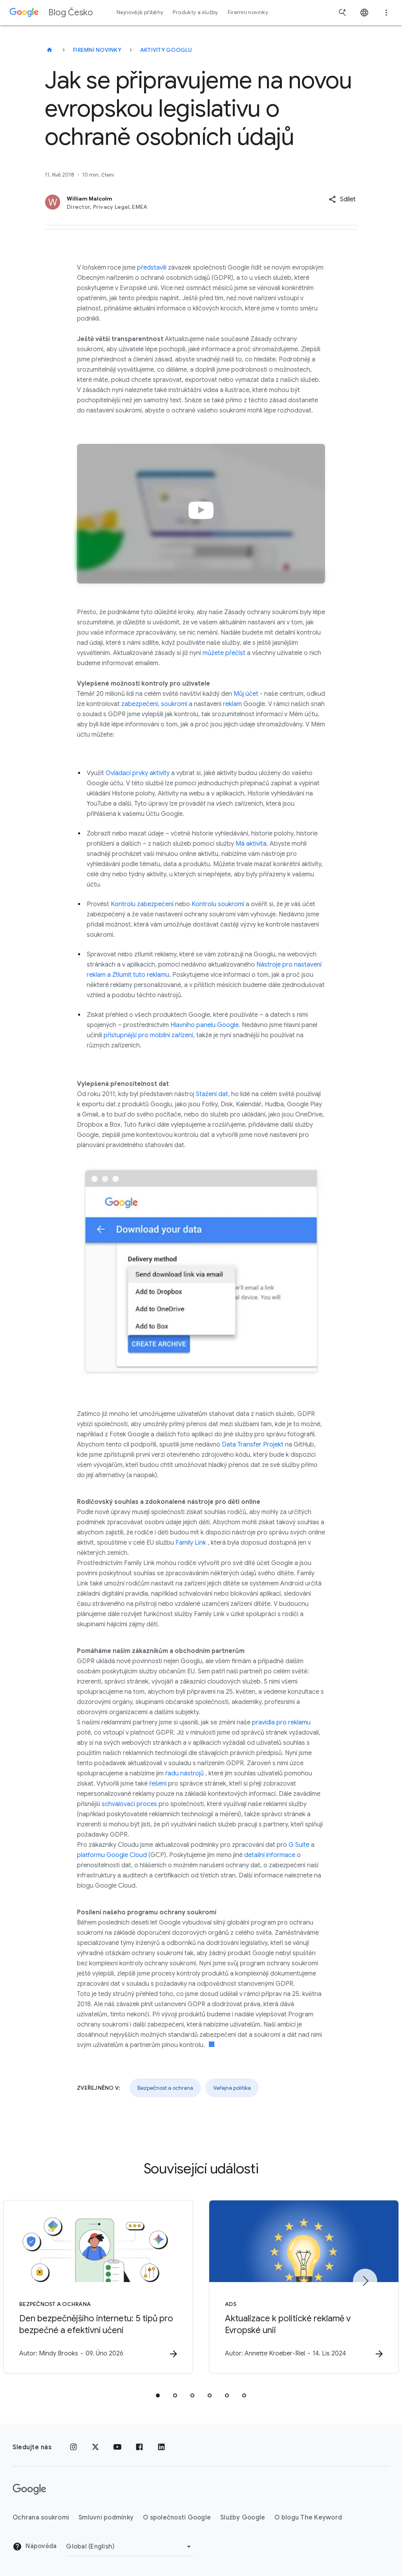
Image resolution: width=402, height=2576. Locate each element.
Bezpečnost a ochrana (165, 2087)
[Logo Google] (29, 2489)
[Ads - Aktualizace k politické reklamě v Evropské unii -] (303, 2286)
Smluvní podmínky (106, 2517)
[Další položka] (365, 2281)
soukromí (174, 704)
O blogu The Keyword (308, 2517)
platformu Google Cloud (112, 1855)
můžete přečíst (224, 653)
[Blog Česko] (49, 49)
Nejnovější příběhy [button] (140, 12)
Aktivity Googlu (166, 49)
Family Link (190, 1543)
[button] (342, 199)
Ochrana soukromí (41, 2517)
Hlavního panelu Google (204, 1025)
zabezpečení (139, 704)
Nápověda (35, 2546)
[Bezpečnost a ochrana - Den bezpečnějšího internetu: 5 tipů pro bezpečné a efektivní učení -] (98, 2286)
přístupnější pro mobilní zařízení (148, 1035)
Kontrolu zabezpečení (142, 904)
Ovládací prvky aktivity (138, 773)
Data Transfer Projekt (252, 1445)
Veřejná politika (232, 2087)
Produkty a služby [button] (195, 12)
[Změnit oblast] (130, 2546)
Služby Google (242, 2517)
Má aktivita (251, 844)
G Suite (299, 1845)
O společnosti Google (177, 2517)
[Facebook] (139, 2447)
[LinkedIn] (161, 2447)
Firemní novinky (97, 49)
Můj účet (246, 694)
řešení (157, 1784)
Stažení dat (212, 1094)
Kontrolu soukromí (218, 904)
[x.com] (95, 2447)
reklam (232, 704)
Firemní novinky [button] (248, 12)
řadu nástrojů (184, 1773)
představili (151, 268)
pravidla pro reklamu (281, 1722)
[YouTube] (117, 2447)
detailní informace (269, 1855)
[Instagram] (73, 2447)
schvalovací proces (129, 1804)
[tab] (157, 2395)
